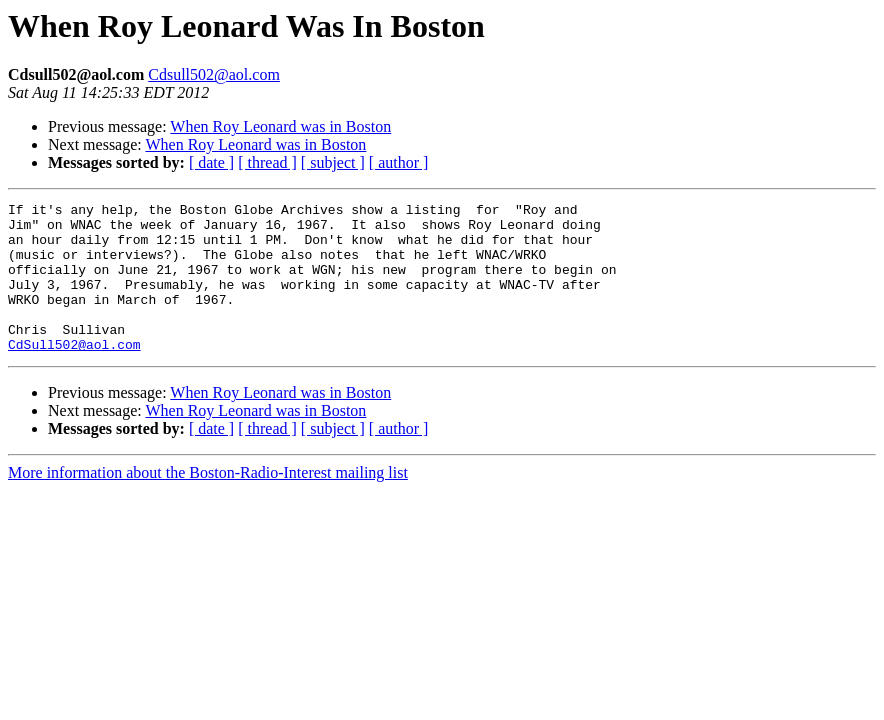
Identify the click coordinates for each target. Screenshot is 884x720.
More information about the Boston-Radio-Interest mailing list (208, 502)
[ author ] (399, 162)
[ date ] (211, 162)
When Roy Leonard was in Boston (280, 126)
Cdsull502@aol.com (214, 74)
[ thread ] (267, 162)
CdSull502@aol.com (74, 374)
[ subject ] (333, 162)
